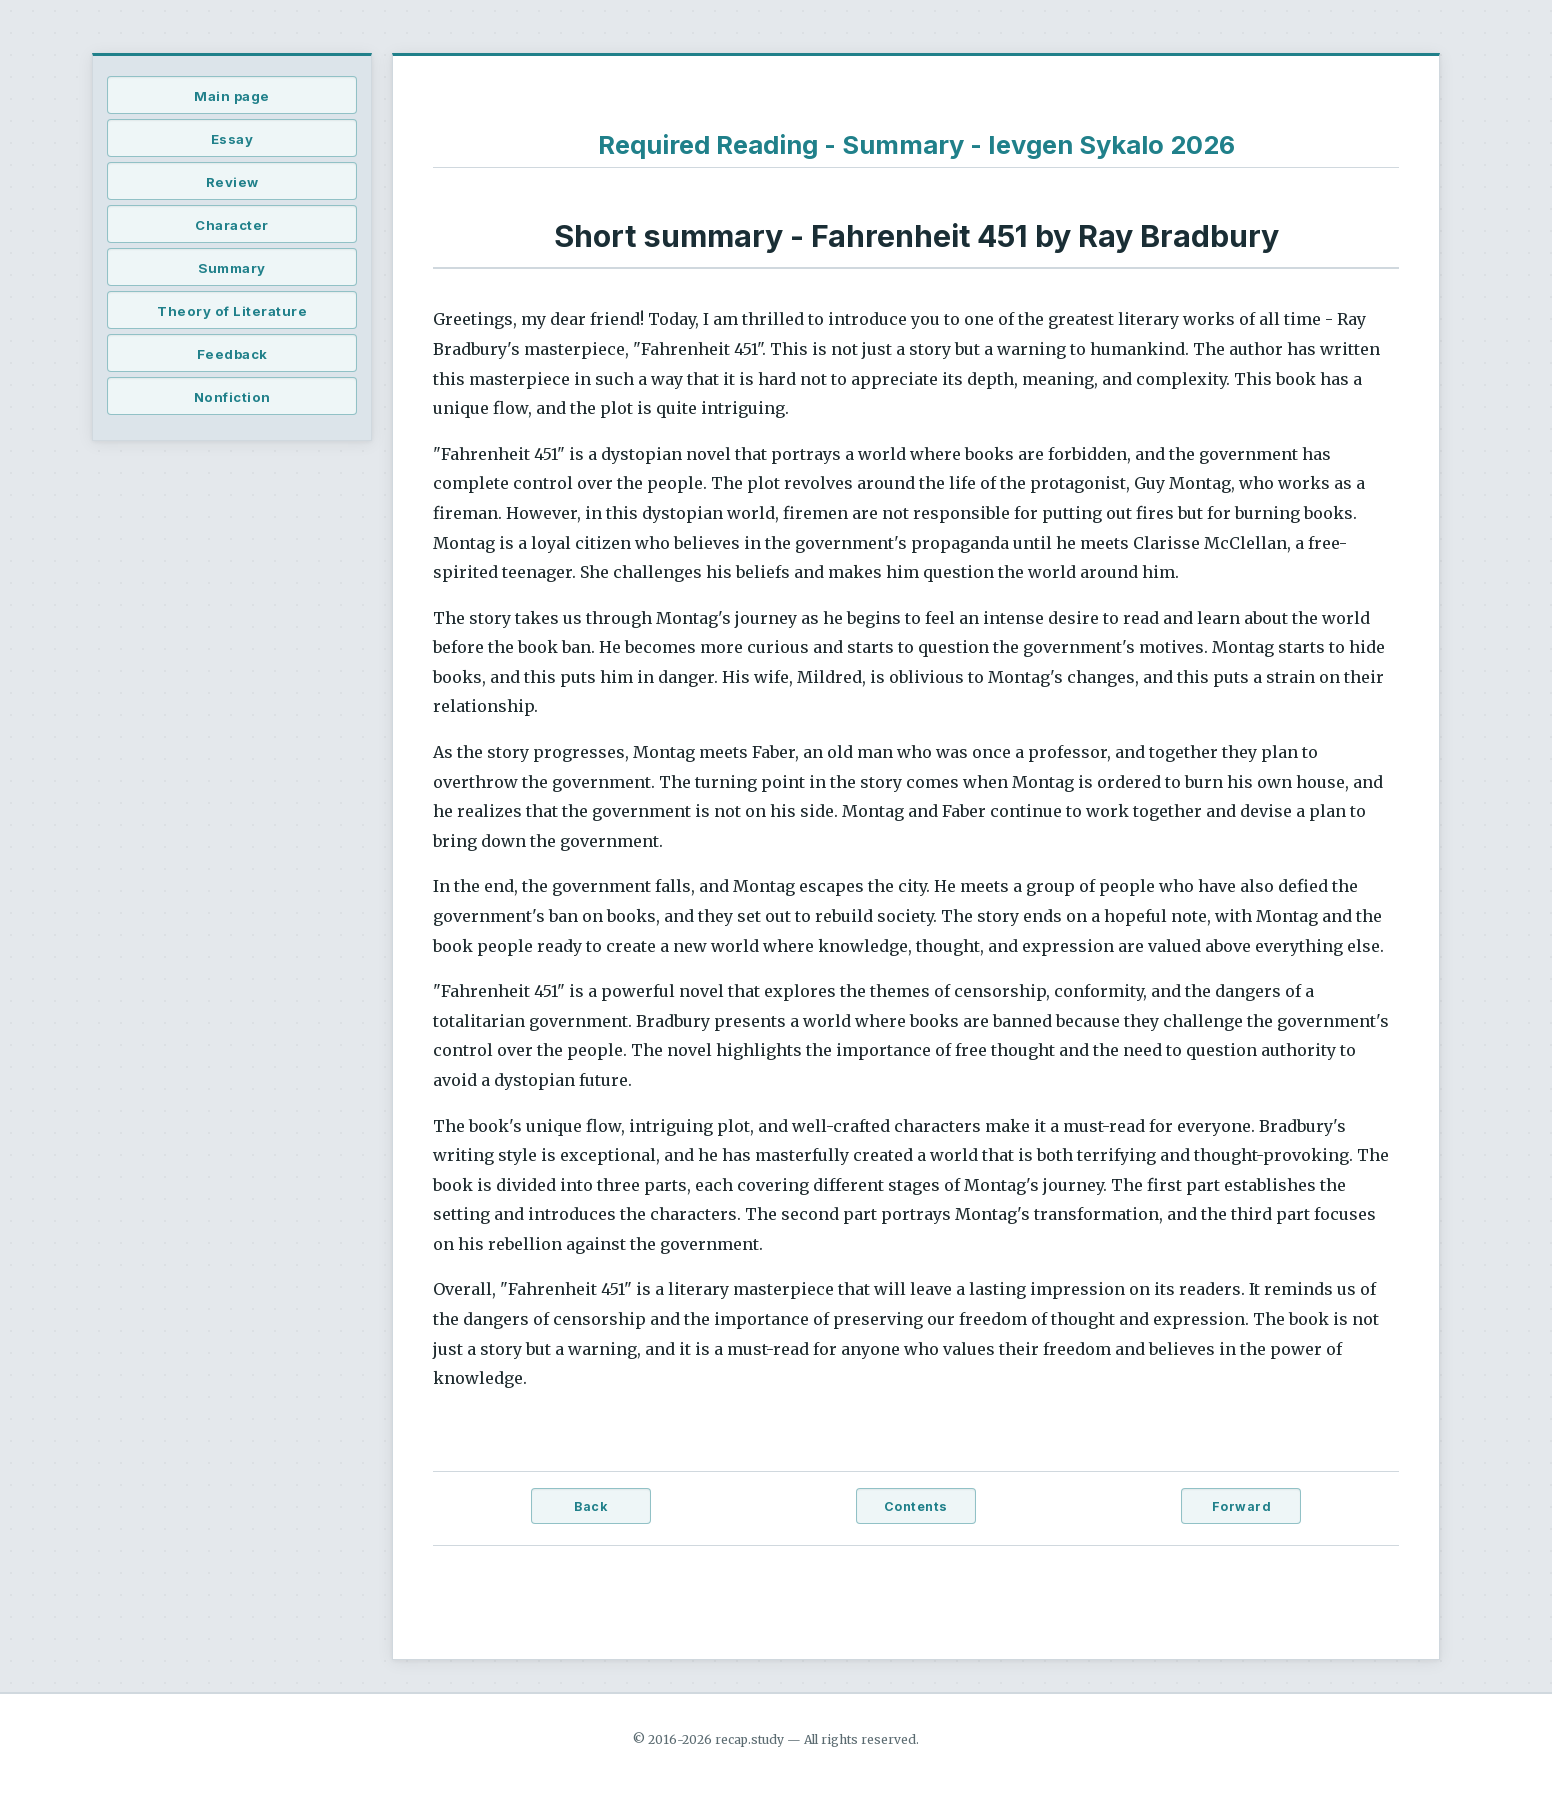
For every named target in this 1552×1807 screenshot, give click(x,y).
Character (232, 225)
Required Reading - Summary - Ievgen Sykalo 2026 (916, 144)
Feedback (232, 354)
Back (590, 1506)
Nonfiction (232, 397)
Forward (1242, 1506)
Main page (232, 96)
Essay (232, 139)
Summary (232, 268)
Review (232, 182)
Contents (916, 1506)
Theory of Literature (232, 311)
